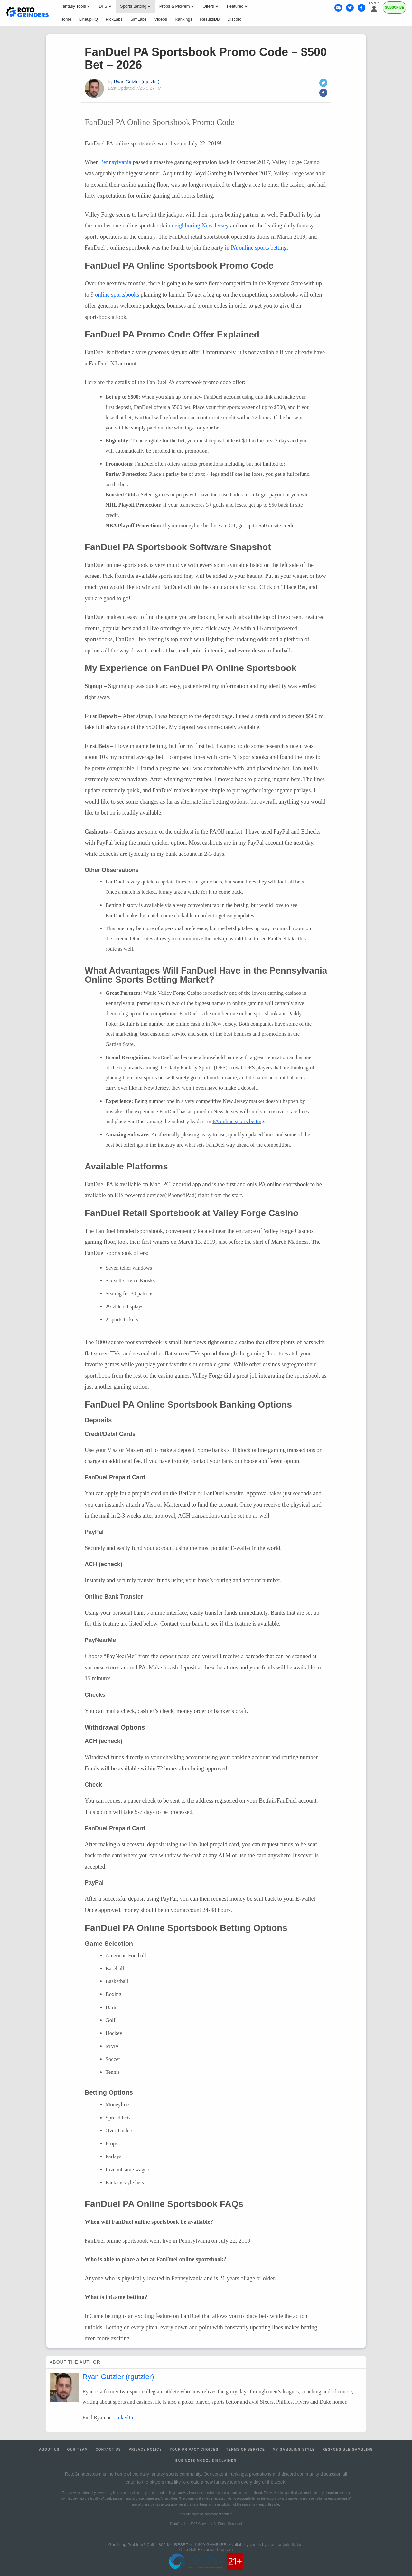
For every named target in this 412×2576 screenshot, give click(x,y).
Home (65, 19)
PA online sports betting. (259, 248)
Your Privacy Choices (194, 2449)
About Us (49, 2449)
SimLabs (138, 19)
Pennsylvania (115, 162)
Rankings (183, 19)
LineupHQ (88, 19)
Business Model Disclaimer (206, 2460)
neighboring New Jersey (200, 225)
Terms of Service (245, 2449)
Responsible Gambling (348, 2449)
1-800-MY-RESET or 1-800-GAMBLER (191, 2544)
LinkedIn (123, 2417)
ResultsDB (210, 19)
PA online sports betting (238, 1121)
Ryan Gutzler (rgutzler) (137, 81)
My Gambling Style (294, 2449)
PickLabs (114, 19)
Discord (235, 19)
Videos (160, 19)
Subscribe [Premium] (394, 7)
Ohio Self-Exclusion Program (206, 2549)
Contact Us (108, 2449)
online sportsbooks (117, 294)
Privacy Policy (145, 2449)
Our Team (77, 2449)
